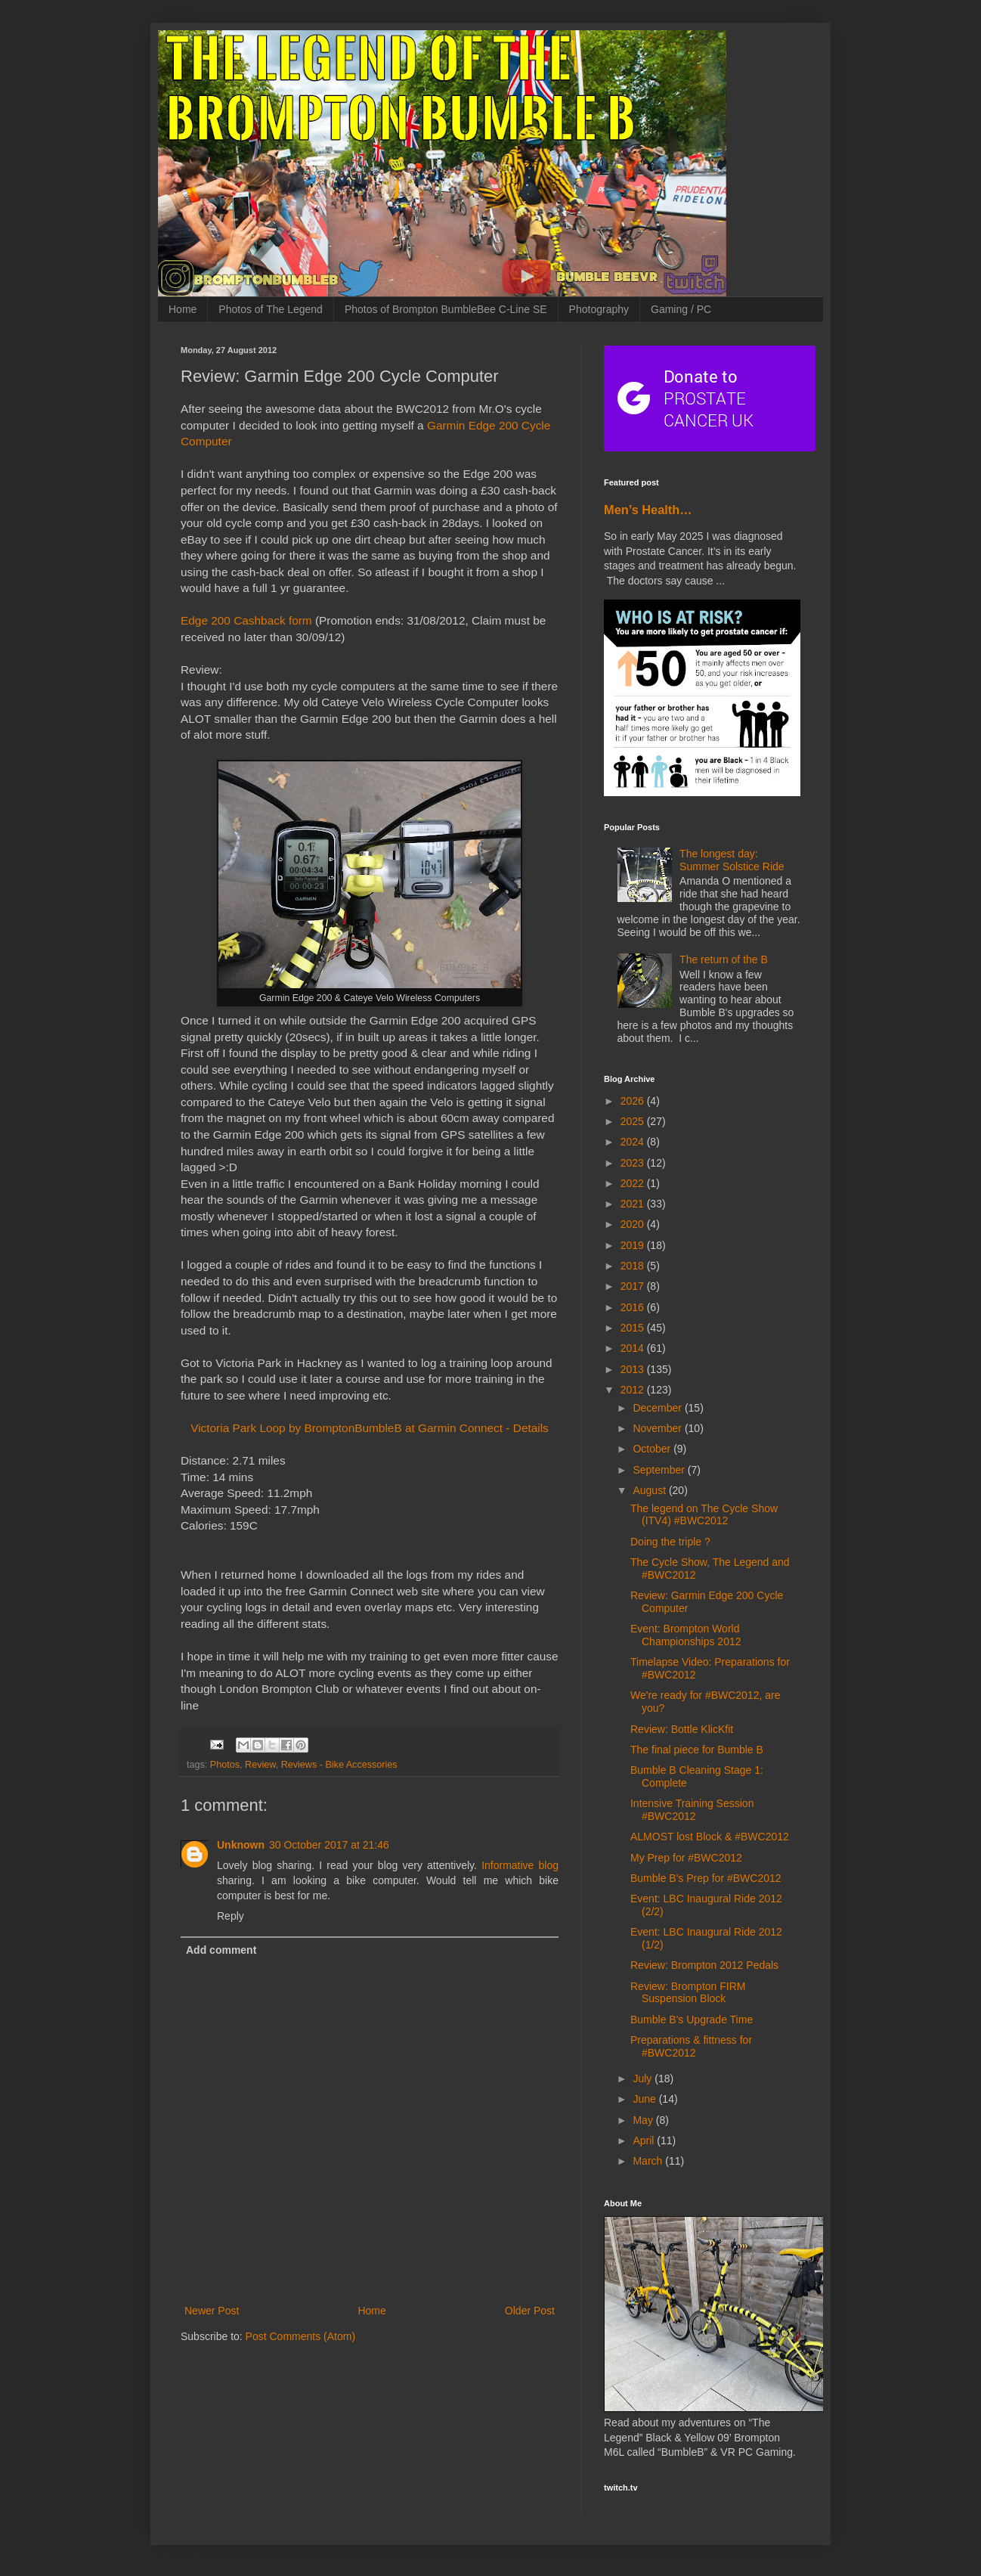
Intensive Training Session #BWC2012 (692, 1809)
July (644, 2078)
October (653, 1449)
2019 (633, 1245)
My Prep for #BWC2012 (686, 1858)
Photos (225, 1764)
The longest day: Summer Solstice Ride (731, 860)
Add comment (221, 1950)
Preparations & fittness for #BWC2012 (691, 2046)
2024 (633, 1142)
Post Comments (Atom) (300, 2336)
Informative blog (520, 1865)
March (649, 2161)
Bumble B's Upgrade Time (691, 2019)
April (645, 2140)
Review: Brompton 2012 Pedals (704, 1965)
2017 (633, 1286)
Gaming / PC (681, 309)
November (658, 1428)
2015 (633, 1328)
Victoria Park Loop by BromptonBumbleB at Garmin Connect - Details (369, 1427)
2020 (633, 1224)
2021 (633, 1204)
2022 (633, 1183)
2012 (633, 1390)
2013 (633, 1369)
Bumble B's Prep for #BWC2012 (705, 1878)
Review (260, 1764)
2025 (633, 1121)
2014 (633, 1348)
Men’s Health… (648, 509)
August (650, 1490)
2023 (633, 1163)
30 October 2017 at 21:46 (329, 1845)
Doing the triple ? (670, 1542)
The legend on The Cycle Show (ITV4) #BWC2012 (704, 1514)
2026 (633, 1101)
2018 (633, 1266)
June (645, 2099)
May (644, 2120)
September (660, 1470)
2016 (633, 1307)
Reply (230, 1916)
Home (183, 309)
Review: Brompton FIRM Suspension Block (687, 1992)
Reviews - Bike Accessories (339, 1764)
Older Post (530, 2311)
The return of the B (723, 959)
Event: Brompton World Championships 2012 (685, 1635)
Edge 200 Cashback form (246, 620)
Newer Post (211, 2311)
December (658, 1408)
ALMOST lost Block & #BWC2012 (709, 1836)
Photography (599, 309)
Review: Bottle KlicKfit (681, 1729)
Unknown (241, 1845)
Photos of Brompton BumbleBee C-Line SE (446, 309)
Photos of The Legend (270, 309)
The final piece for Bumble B (696, 1750)
